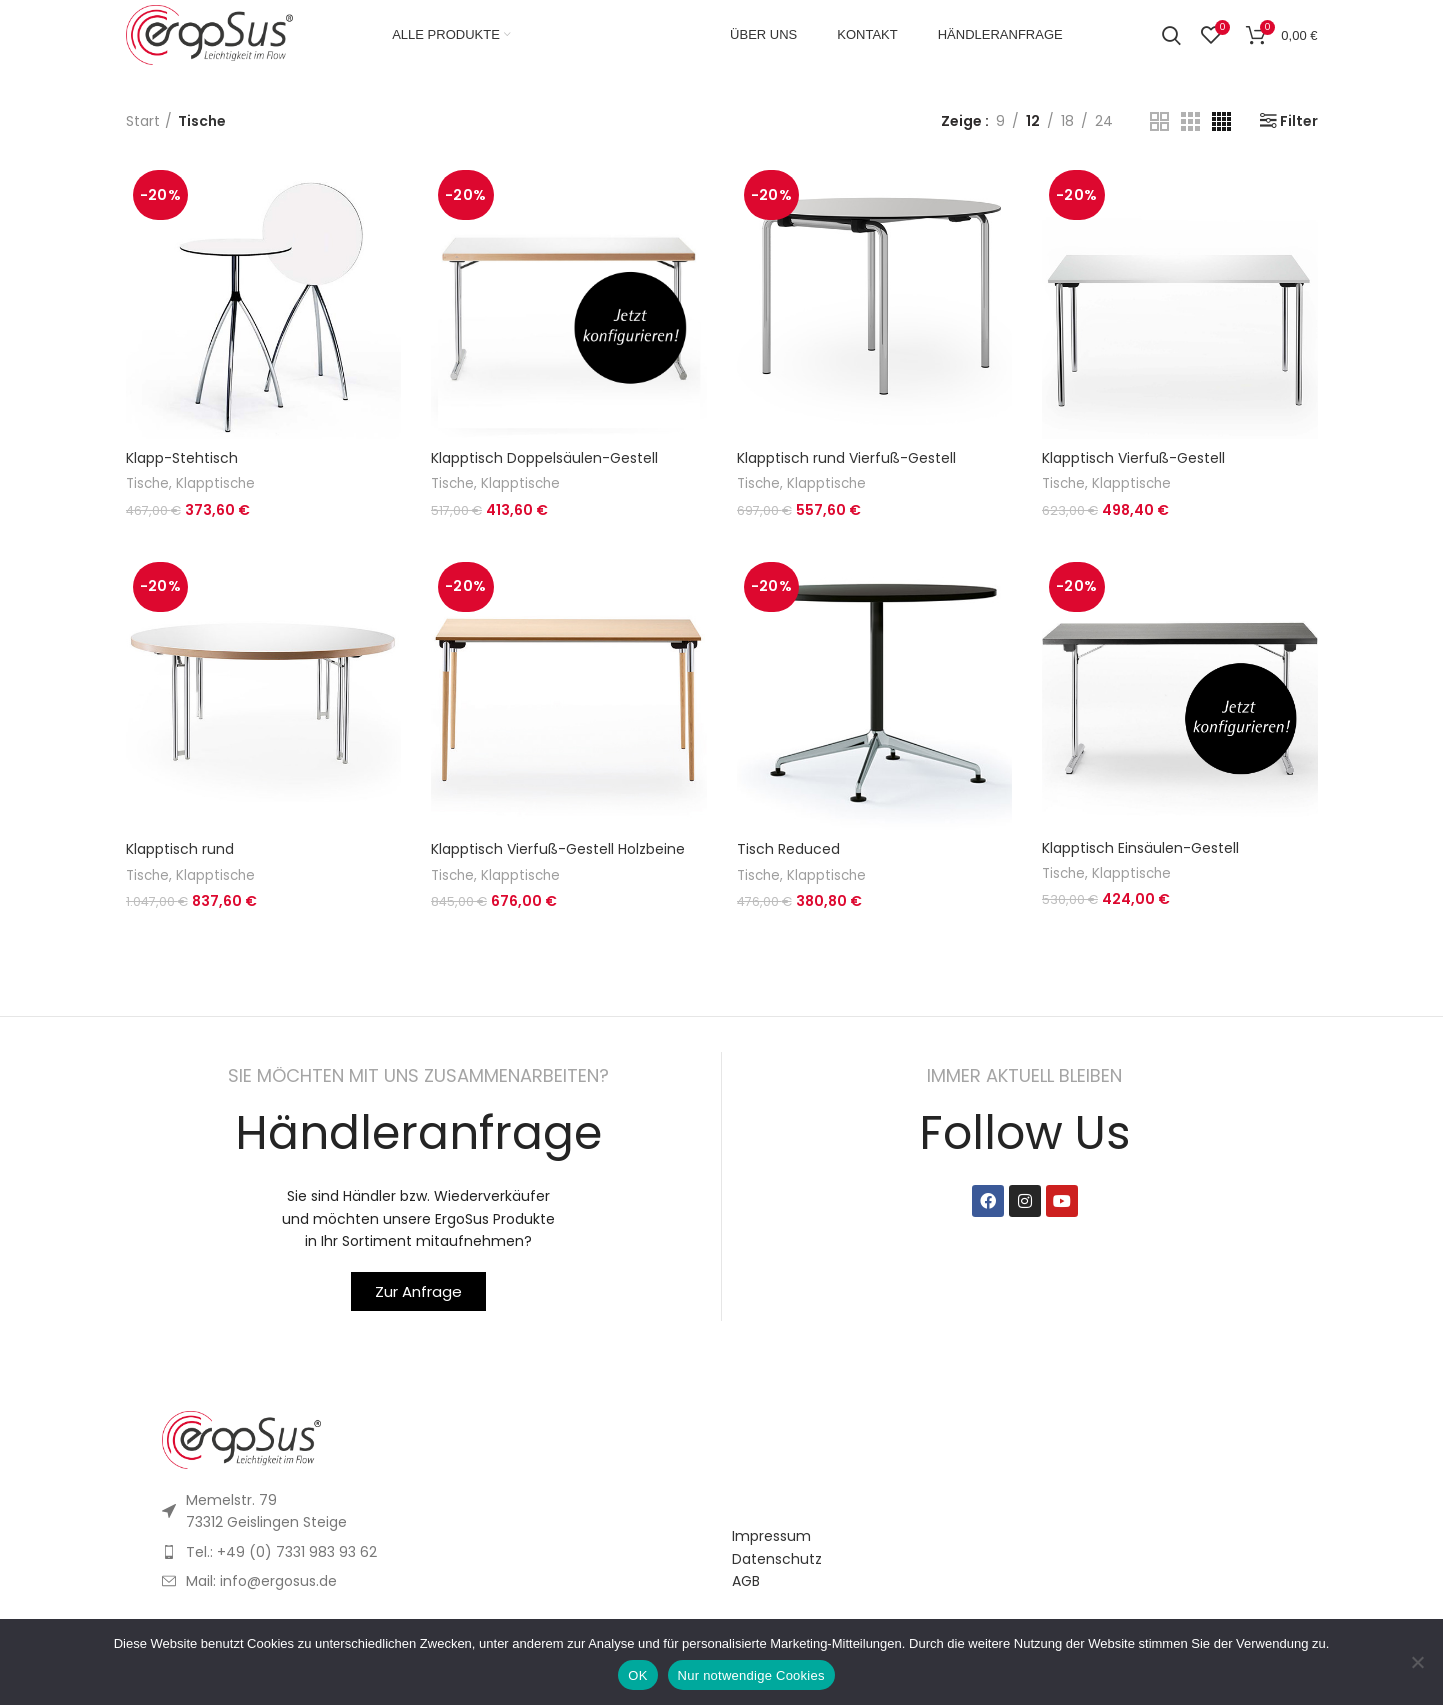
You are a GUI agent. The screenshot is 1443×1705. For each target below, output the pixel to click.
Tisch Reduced (788, 849)
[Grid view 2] (1159, 121)
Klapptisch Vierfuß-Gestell (1133, 458)
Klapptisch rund (180, 849)
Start (143, 121)
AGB (746, 1581)
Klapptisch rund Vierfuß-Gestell (846, 458)
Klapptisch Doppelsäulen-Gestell (544, 458)
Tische (147, 483)
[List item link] (437, 1552)
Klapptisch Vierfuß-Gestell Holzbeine (558, 849)
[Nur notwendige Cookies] (1418, 1662)
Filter (1299, 121)
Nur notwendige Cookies (751, 1675)
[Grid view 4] (1221, 121)
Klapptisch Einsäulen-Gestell (1140, 848)
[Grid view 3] (1190, 121)
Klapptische (215, 483)
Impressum (771, 1536)
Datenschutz (777, 1559)
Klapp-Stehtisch (182, 458)
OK (637, 1675)
